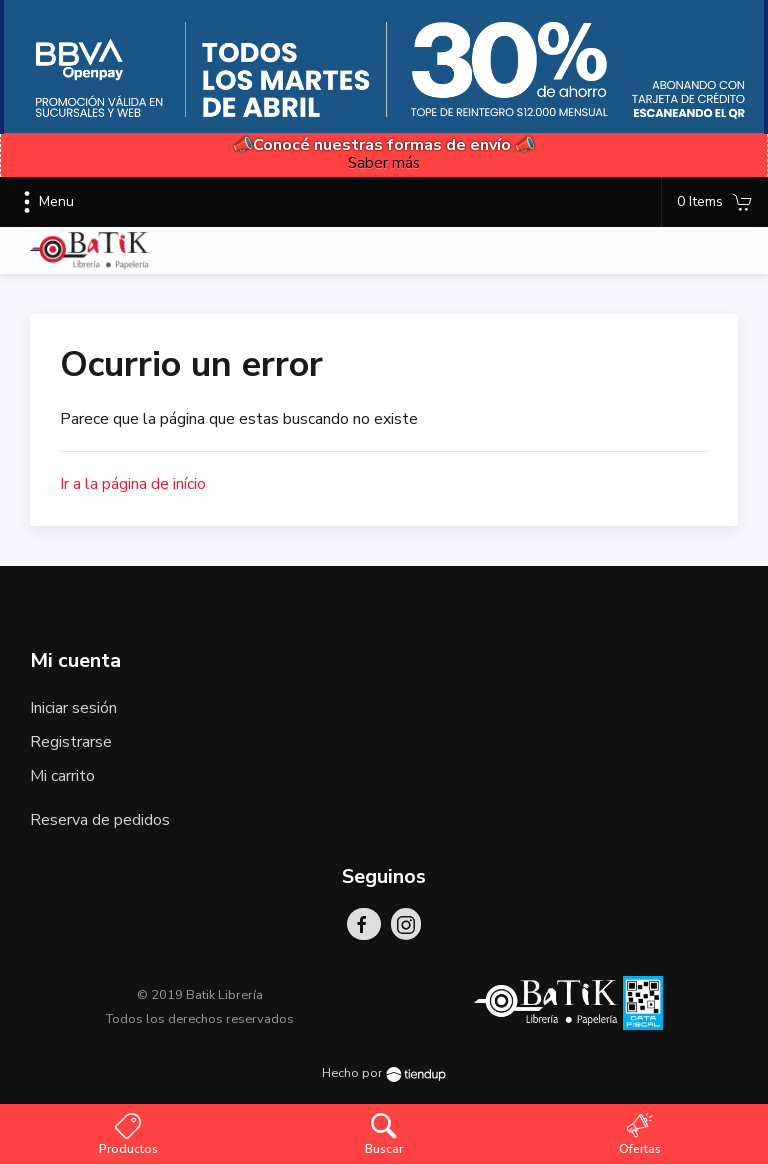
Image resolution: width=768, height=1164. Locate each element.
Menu (44, 202)
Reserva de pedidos (100, 820)
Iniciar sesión (73, 708)
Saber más (384, 163)
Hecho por (384, 1073)
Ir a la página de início (133, 484)
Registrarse (71, 742)
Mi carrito (62, 776)
